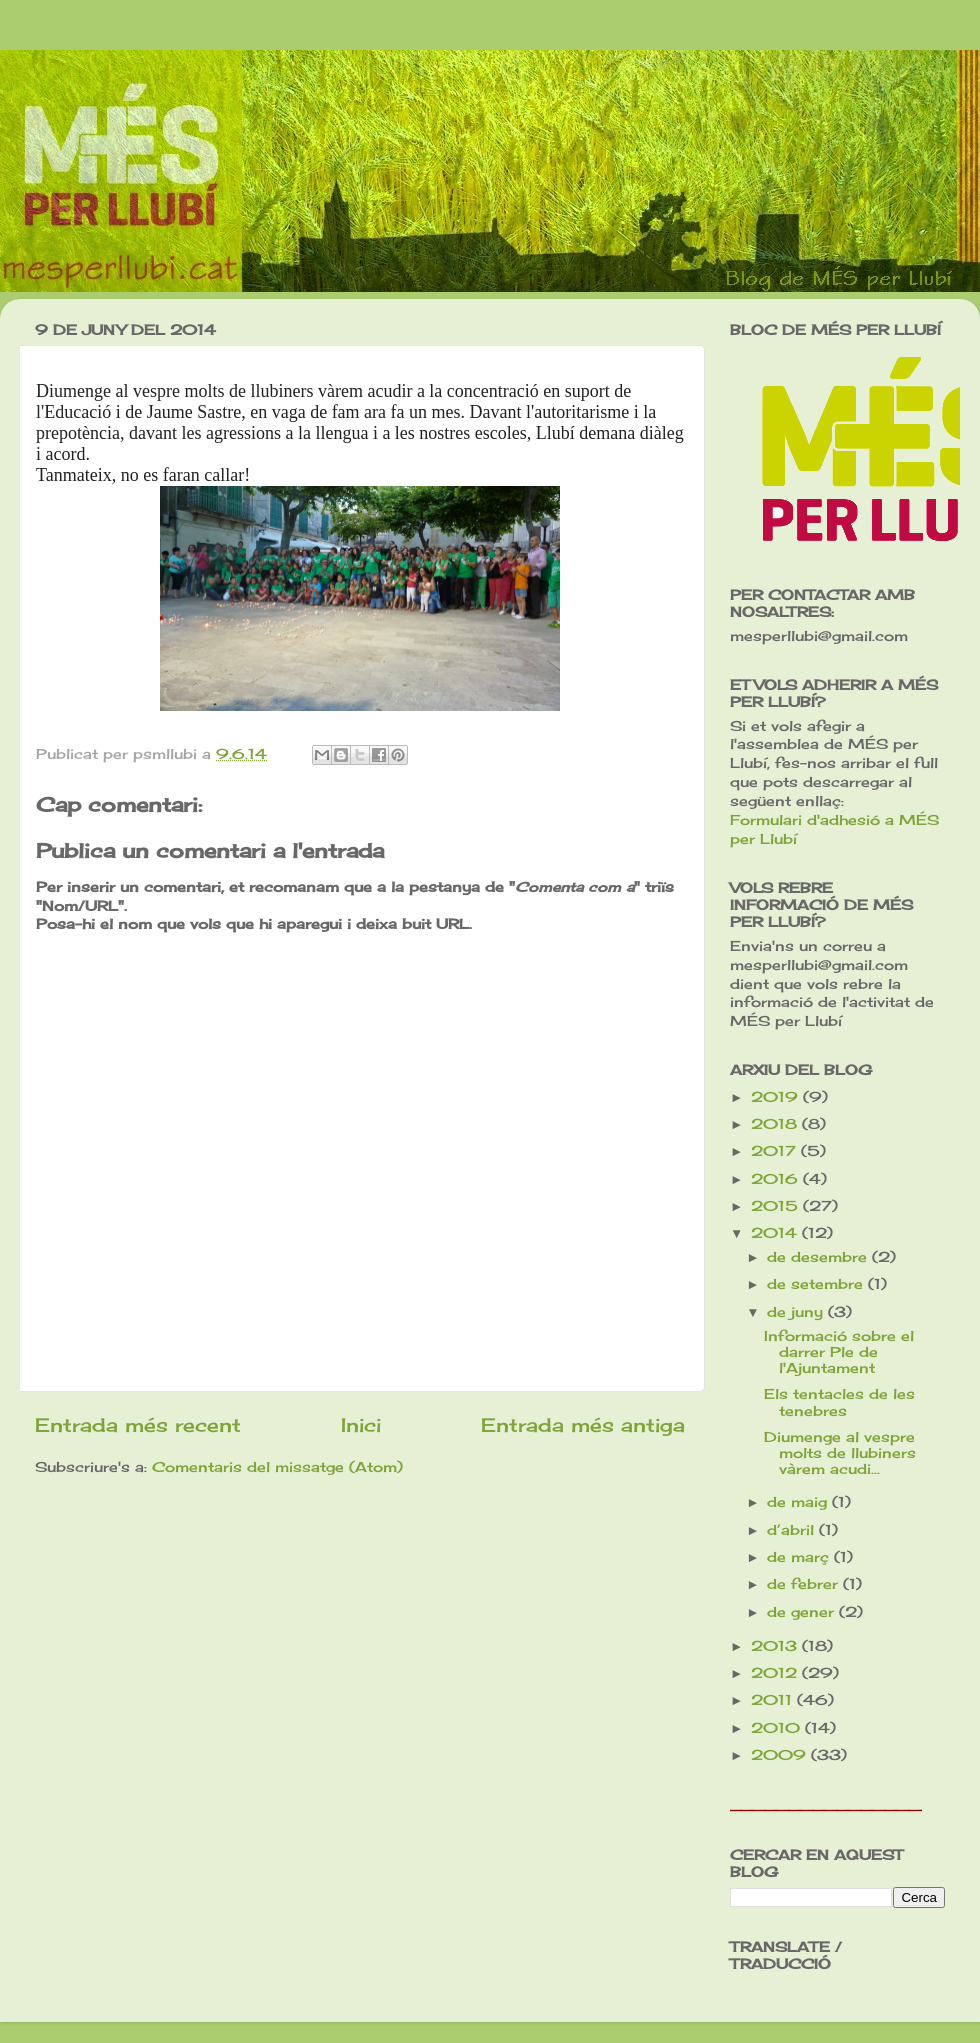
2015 (777, 1206)
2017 (776, 1151)
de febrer (805, 1584)
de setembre (817, 1284)
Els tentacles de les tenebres (839, 1402)
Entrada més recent (138, 1425)
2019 (777, 1097)
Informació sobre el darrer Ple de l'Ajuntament (839, 1352)
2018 (776, 1124)
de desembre (819, 1257)
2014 (776, 1233)
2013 (776, 1646)
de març (800, 1557)
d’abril (793, 1530)
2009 (781, 1755)
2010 (778, 1728)
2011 (774, 1700)
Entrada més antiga (583, 1425)
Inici (361, 1425)
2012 (776, 1673)
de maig (799, 1502)
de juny (797, 1312)
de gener (803, 1612)
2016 (777, 1179)
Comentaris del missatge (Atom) (277, 1467)
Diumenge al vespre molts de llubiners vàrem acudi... (840, 1453)
